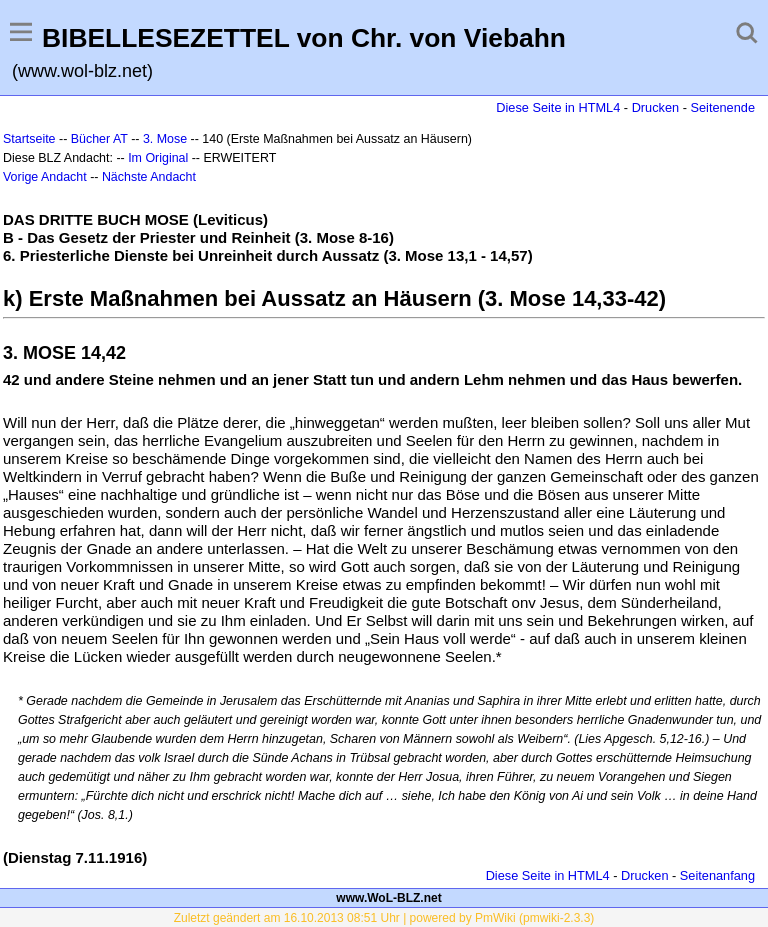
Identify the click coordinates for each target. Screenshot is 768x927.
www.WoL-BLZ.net (388, 898)
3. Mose (165, 139)
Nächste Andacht (149, 177)
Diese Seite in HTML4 (558, 107)
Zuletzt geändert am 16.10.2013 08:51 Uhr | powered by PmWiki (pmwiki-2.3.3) (384, 918)
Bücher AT (99, 139)
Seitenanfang (717, 875)
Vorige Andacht (45, 177)
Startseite (29, 139)
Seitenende (722, 107)
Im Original (158, 158)
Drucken (655, 107)
